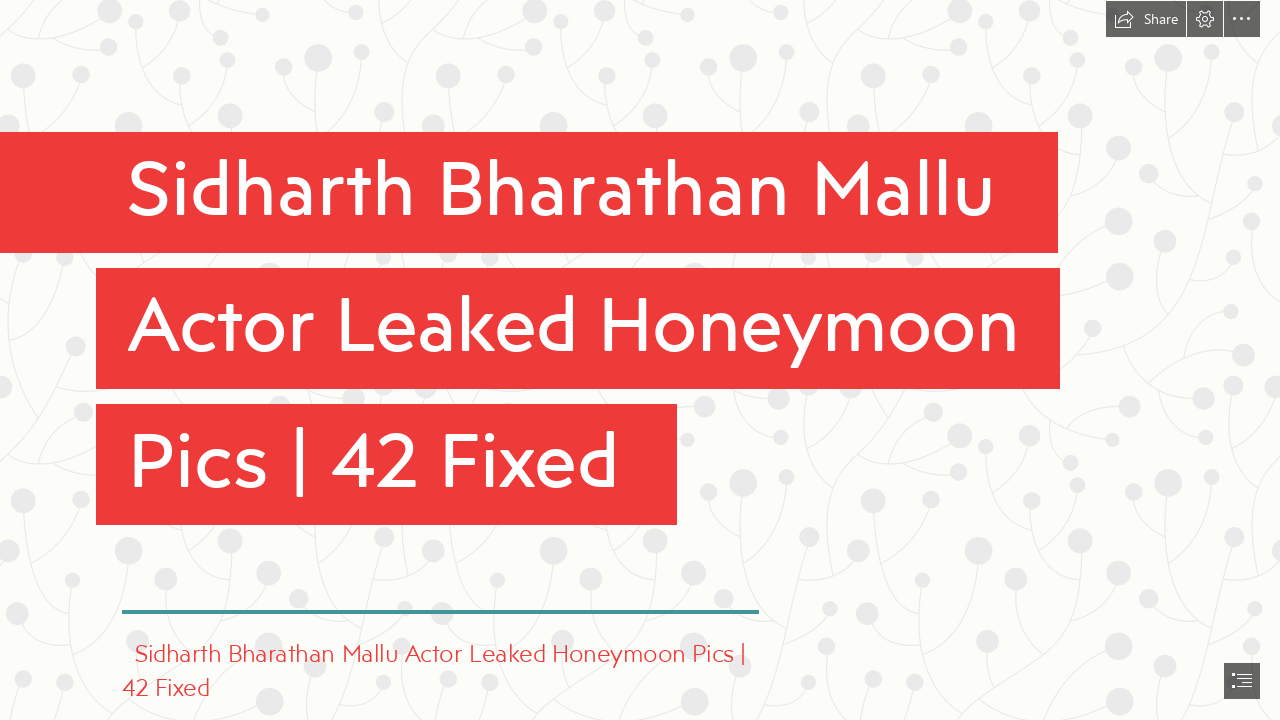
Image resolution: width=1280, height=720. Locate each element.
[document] (640, 360)
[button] (1146, 19)
